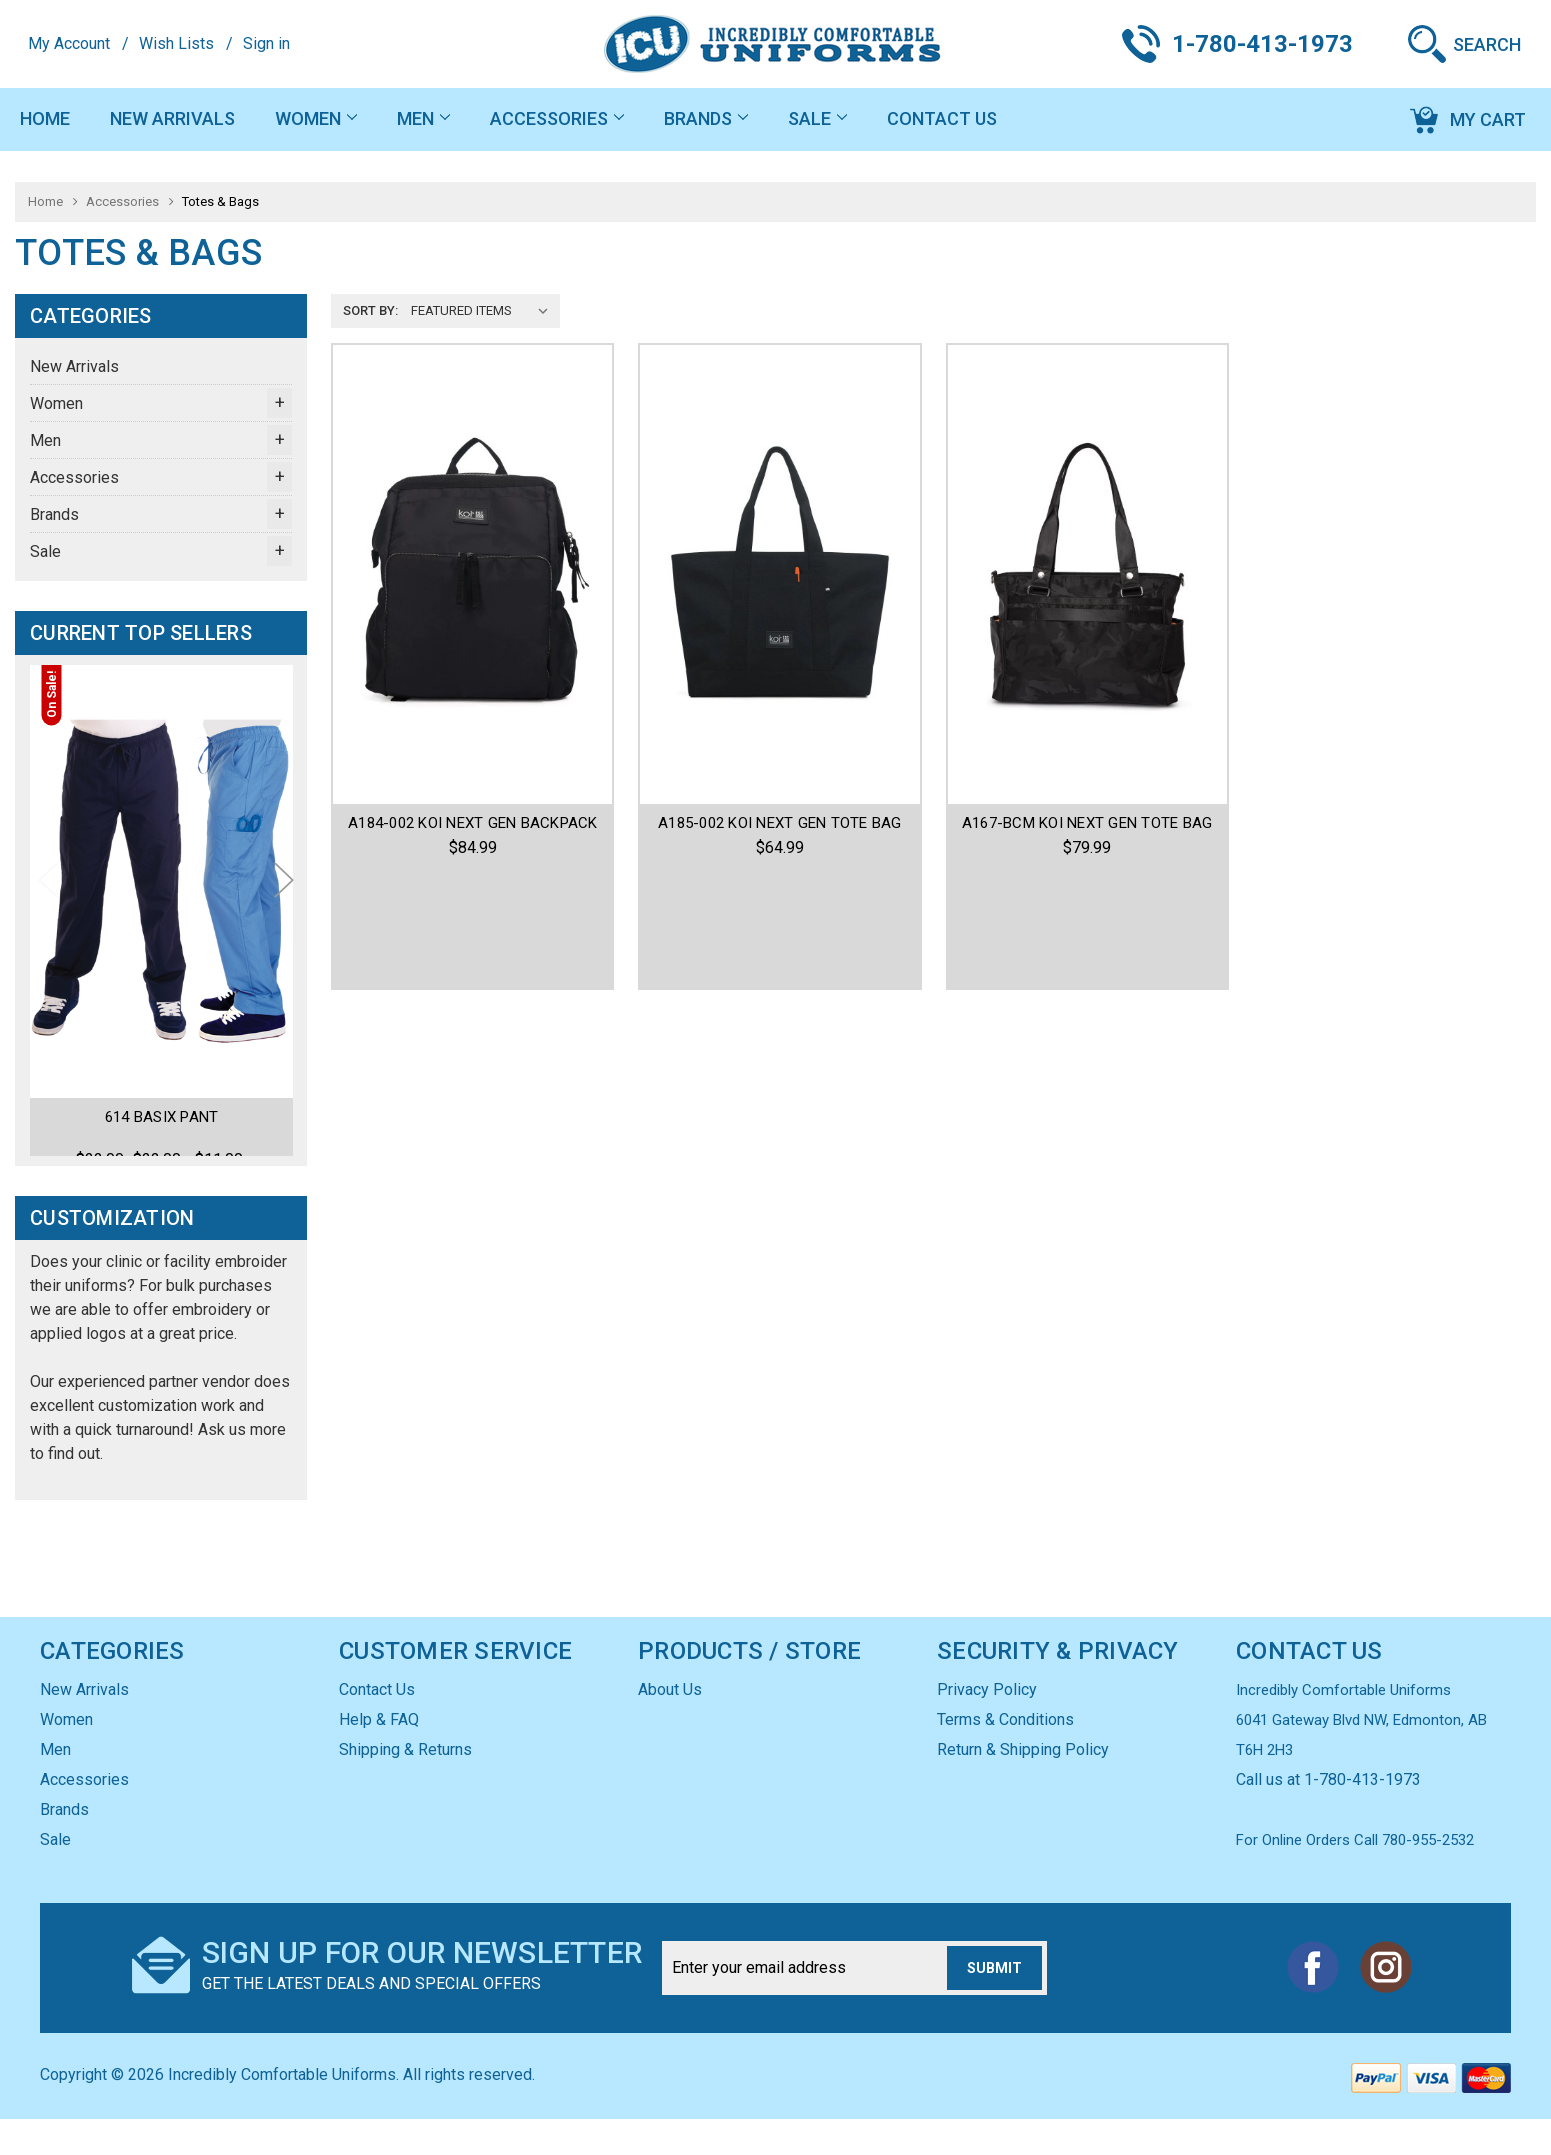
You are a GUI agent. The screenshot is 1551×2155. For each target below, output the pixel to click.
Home (45, 118)
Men (423, 118)
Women (316, 118)
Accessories (557, 118)
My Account (69, 43)
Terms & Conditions (1005, 1755)
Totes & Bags (220, 201)
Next (284, 898)
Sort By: (370, 310)
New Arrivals (172, 118)
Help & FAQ (379, 1755)
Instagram (1385, 2003)
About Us (670, 1725)
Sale (817, 118)
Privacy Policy (987, 1725)
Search (1487, 44)
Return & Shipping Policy (1023, 1785)
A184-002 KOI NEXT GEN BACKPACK (473, 823)
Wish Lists (176, 43)
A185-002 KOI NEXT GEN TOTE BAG (780, 823)
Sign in (266, 43)
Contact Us (942, 118)
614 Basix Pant (162, 1117)
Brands (706, 118)
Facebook (1313, 2003)
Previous (48, 898)
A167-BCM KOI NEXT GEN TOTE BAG (1087, 823)
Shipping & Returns (405, 1785)
